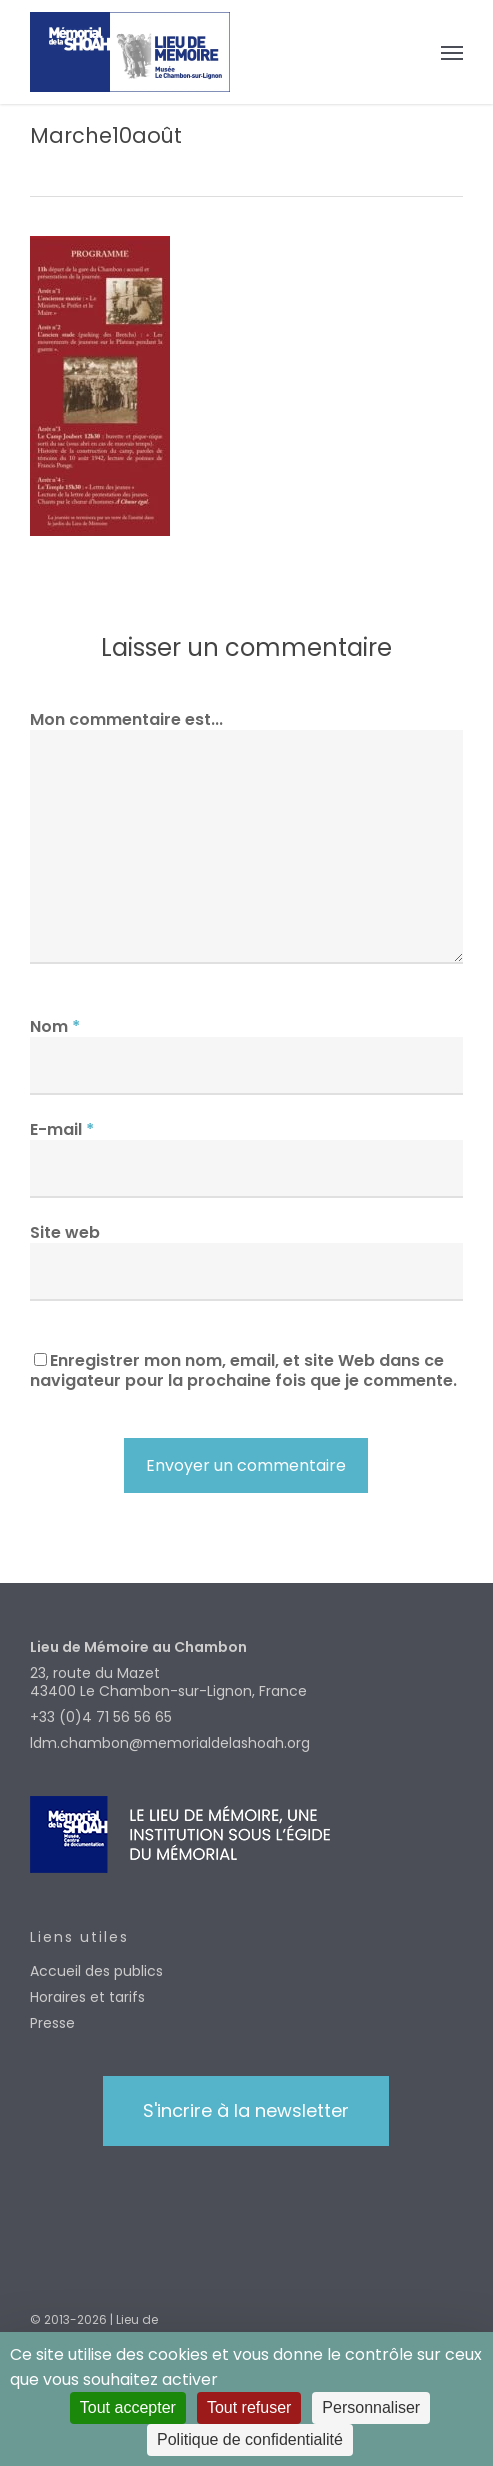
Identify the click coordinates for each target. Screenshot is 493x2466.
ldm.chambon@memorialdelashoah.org (170, 1743)
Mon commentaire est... (126, 719)
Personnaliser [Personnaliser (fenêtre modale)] (371, 2407)
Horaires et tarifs (87, 1997)
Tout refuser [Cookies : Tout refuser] (249, 2407)
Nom (55, 1026)
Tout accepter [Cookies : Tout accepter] (128, 2407)
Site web (65, 1232)
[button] (452, 52)
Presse (52, 2023)
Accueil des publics (96, 1971)
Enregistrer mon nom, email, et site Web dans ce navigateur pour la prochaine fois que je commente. (243, 1370)
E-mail (62, 1129)
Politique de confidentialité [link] (250, 2439)
